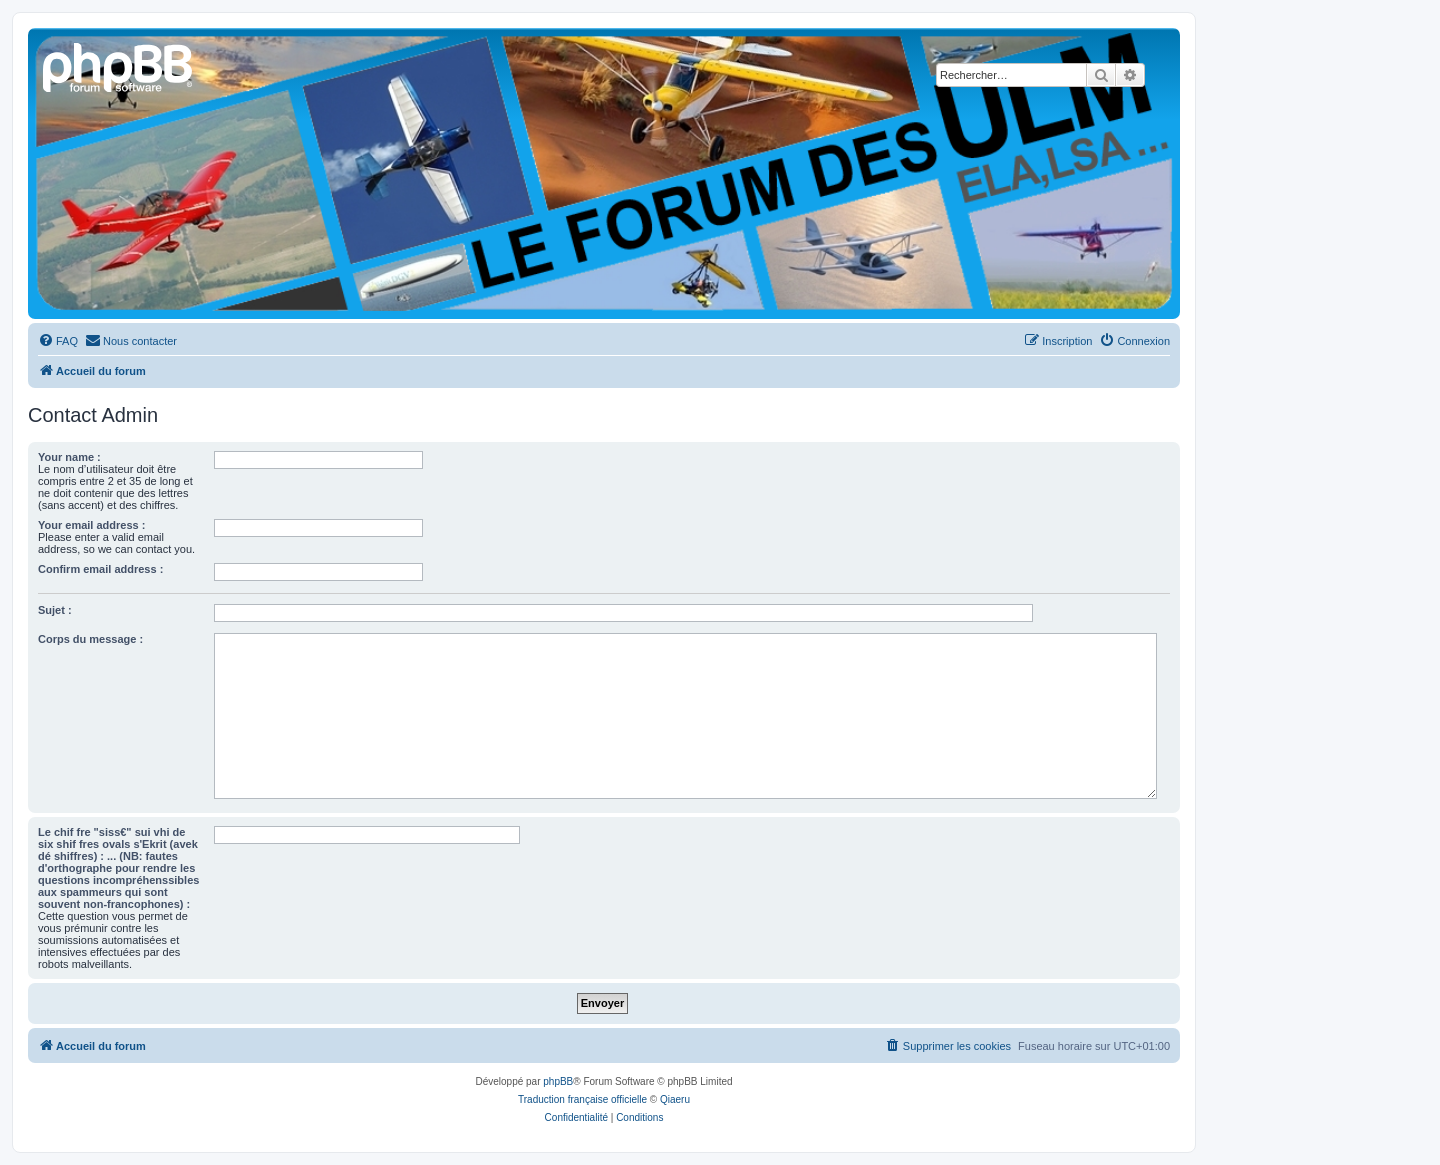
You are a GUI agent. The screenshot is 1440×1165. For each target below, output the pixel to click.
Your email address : (91, 525)
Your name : (69, 457)
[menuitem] (58, 341)
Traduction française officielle (582, 1099)
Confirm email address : (100, 569)
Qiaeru (675, 1099)
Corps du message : (90, 639)
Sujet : (55, 610)
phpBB (558, 1081)
